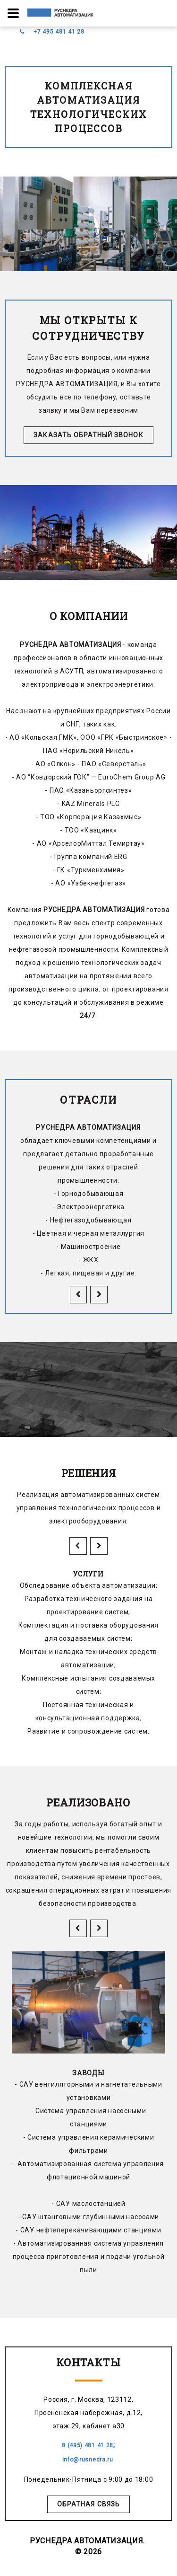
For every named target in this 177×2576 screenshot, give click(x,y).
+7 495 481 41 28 (59, 31)
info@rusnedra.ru (88, 2459)
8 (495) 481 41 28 (87, 2445)
